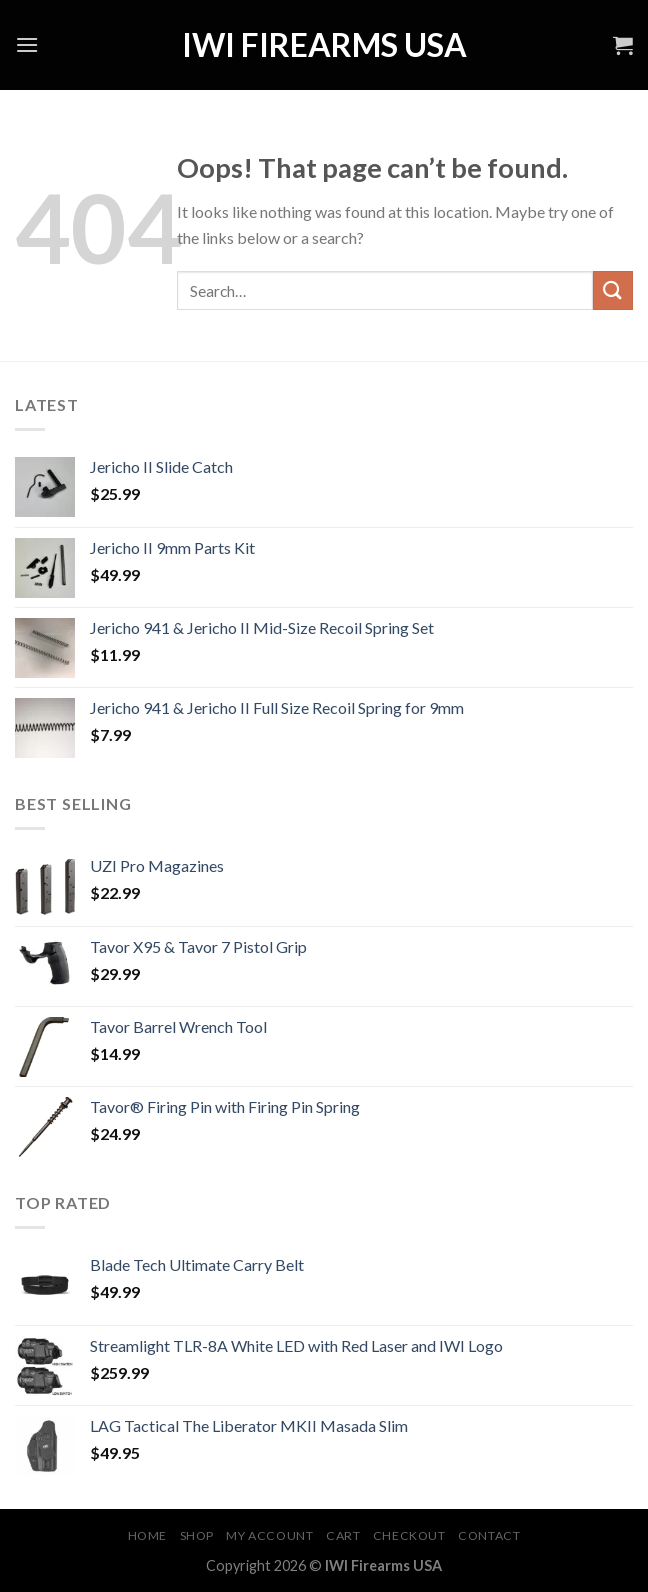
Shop (197, 1535)
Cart (343, 1535)
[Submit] (613, 290)
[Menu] (27, 44)
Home (147, 1535)
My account (269, 1535)
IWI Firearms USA (324, 45)
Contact (489, 1535)
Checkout (409, 1535)
